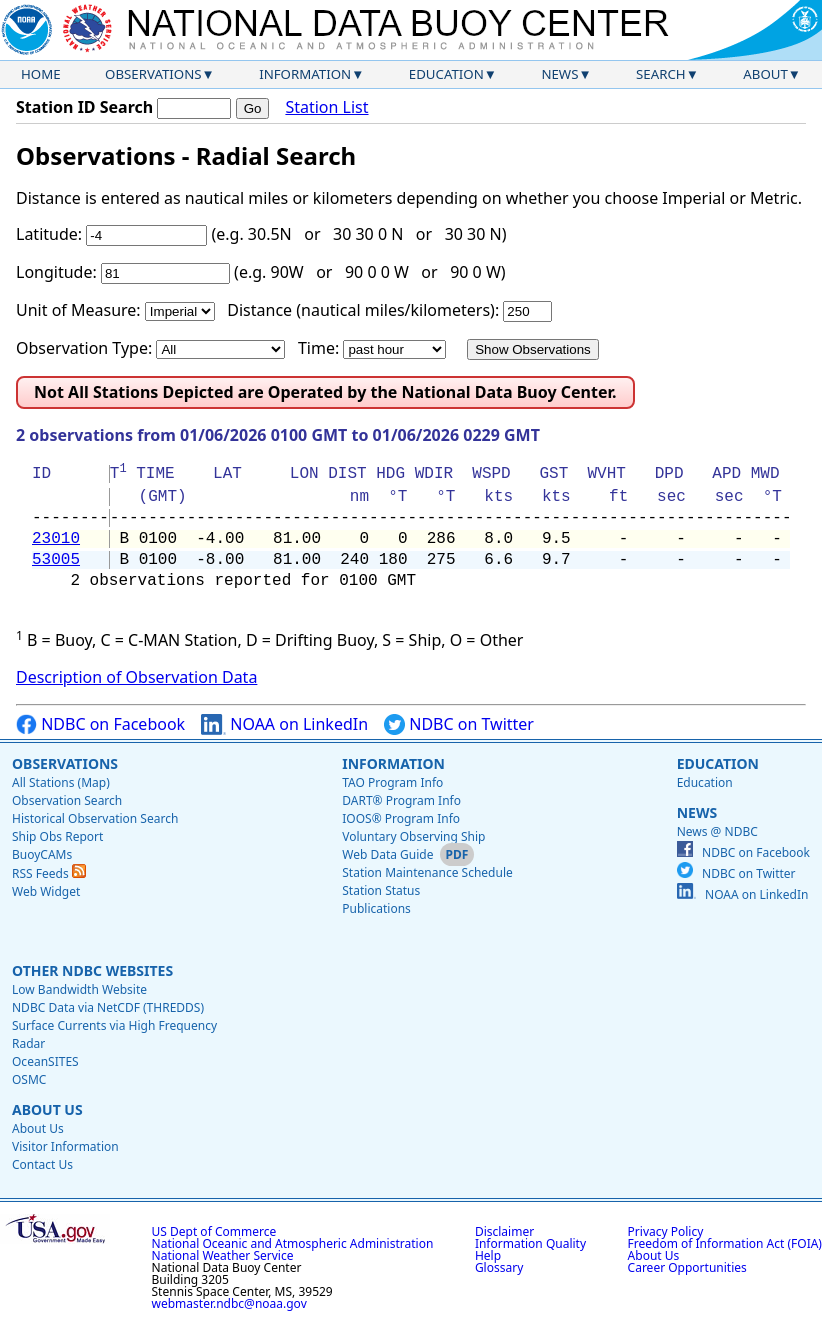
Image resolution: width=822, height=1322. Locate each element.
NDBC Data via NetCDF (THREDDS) (108, 1007)
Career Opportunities (687, 1267)
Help (488, 1255)
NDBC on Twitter (459, 724)
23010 (56, 539)
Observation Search (67, 800)
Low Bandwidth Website (79, 989)
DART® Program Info (401, 800)
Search (661, 74)
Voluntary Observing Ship (413, 836)
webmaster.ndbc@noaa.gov (229, 1303)
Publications (376, 908)
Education (446, 74)
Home (41, 74)
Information (305, 74)
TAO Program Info (392, 782)
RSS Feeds (49, 873)
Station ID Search (84, 107)
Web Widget (46, 891)
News (559, 74)
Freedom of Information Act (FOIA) (725, 1243)
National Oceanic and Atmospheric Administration (293, 1243)
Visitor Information (65, 1146)
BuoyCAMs (42, 854)
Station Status (381, 890)
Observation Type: (84, 348)
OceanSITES (45, 1061)
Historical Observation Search (95, 818)
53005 (56, 560)
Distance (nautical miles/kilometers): (363, 310)
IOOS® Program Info (401, 818)
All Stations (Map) (61, 782)
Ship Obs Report (57, 836)
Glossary (499, 1267)
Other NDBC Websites (92, 970)
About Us (47, 1109)
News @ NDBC (717, 831)
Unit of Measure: (78, 310)
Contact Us (42, 1164)
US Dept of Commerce (214, 1231)
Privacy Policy (666, 1231)
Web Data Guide (387, 854)
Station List (326, 107)
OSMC (29, 1079)
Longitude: (56, 272)
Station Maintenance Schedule (427, 872)
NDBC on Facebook (100, 724)
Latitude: (49, 234)
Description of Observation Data (136, 677)
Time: (318, 348)
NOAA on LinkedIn (284, 724)
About (765, 74)
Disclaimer (504, 1231)
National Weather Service (223, 1255)
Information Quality (530, 1243)
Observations (153, 74)
